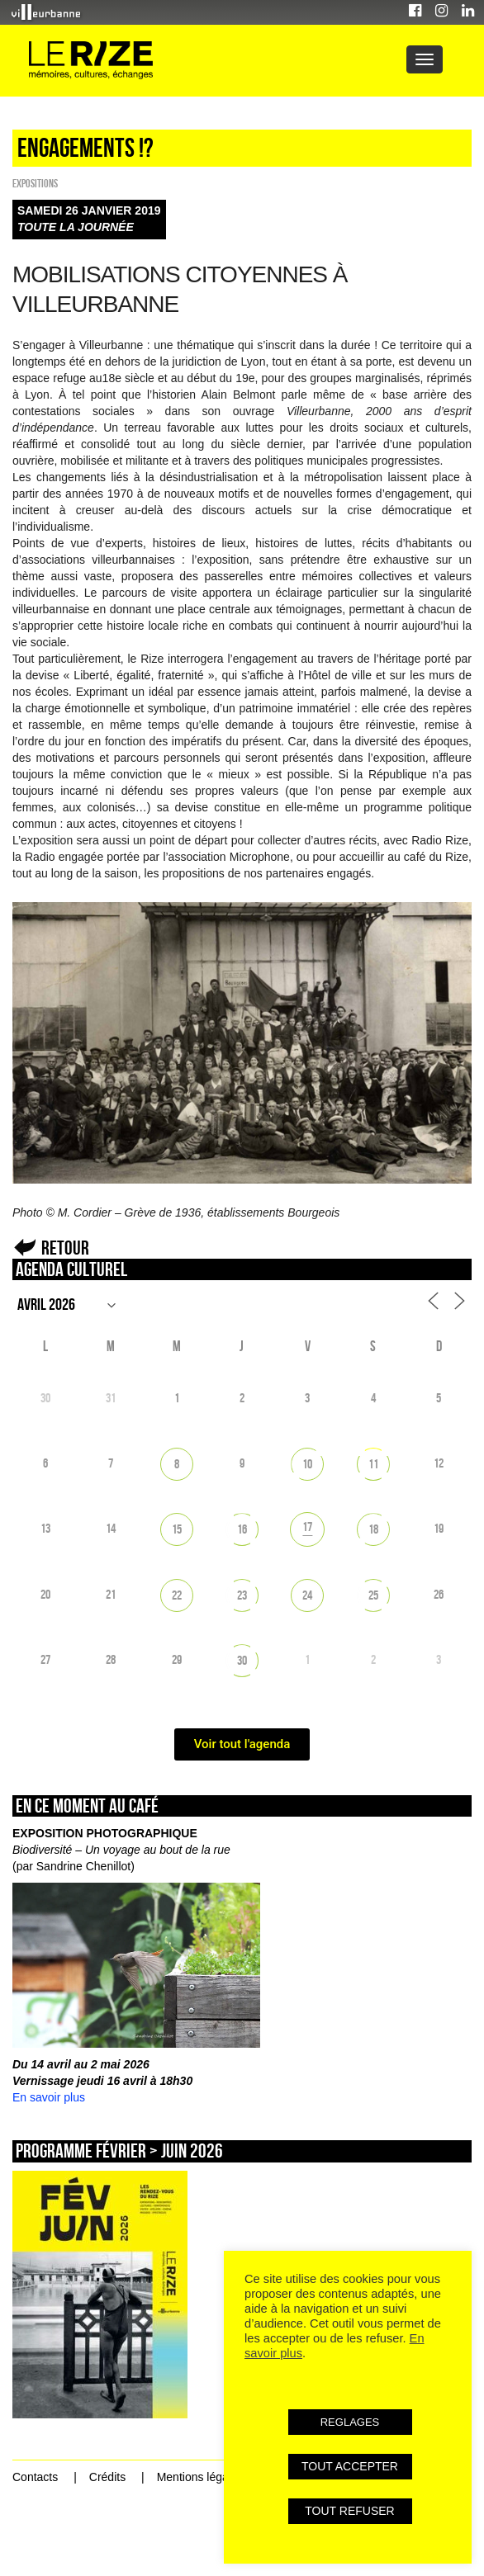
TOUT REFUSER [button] (349, 2510)
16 (242, 1529)
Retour (65, 1247)
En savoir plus (48, 2097)
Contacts (35, 2477)
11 (373, 1464)
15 (177, 1529)
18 (373, 1529)
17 (307, 1527)
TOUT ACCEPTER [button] (349, 2466)
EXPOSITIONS (35, 183)
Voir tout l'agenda (242, 1744)
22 (177, 1595)
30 (242, 1660)
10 (307, 1464)
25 (373, 1595)
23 (242, 1595)
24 (307, 1595)
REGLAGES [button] (350, 2422)
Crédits (107, 2477)
